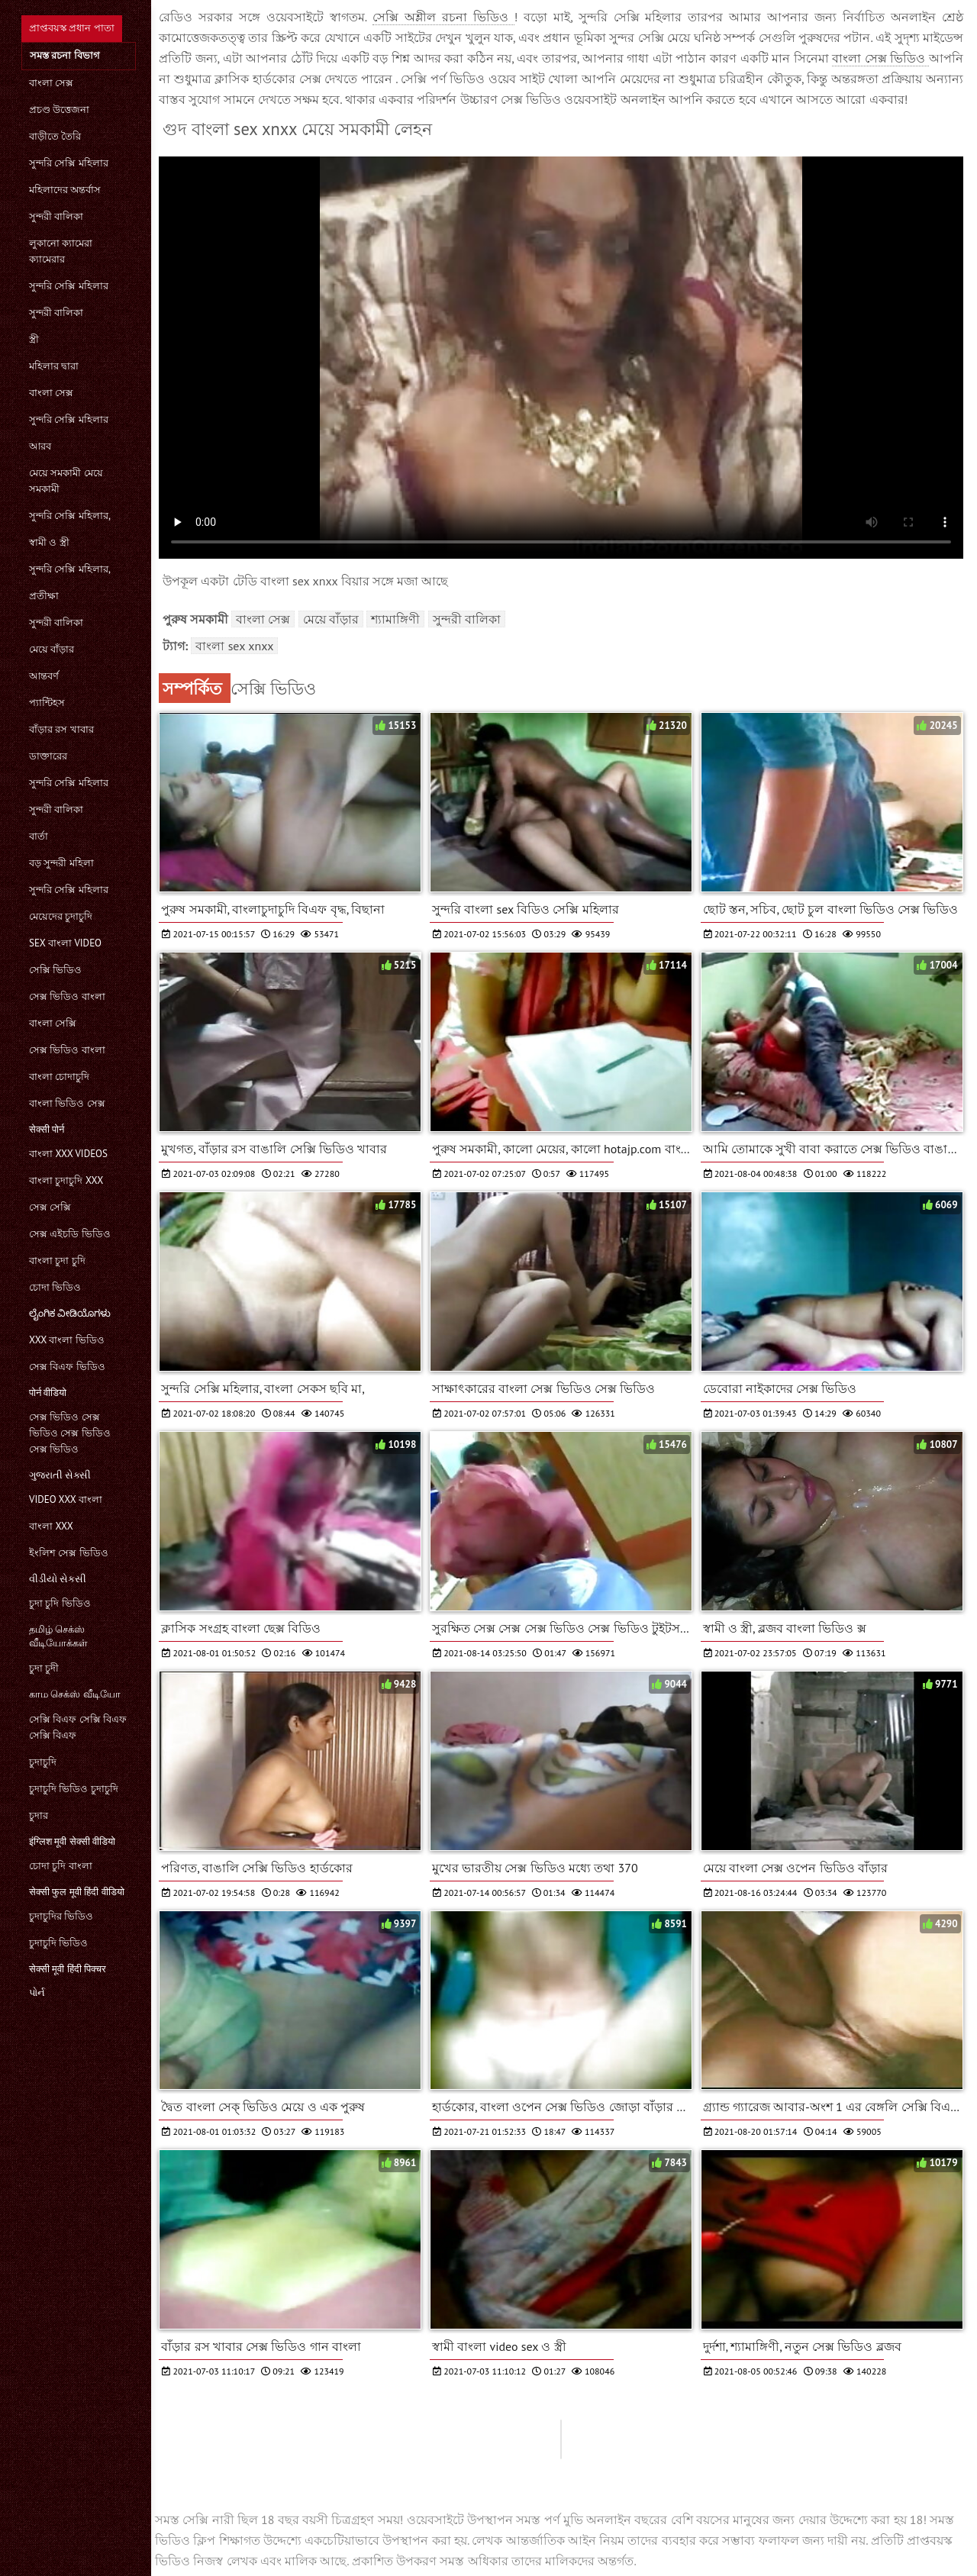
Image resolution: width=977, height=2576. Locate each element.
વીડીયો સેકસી (57, 1578)
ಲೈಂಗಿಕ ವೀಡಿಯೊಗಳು (70, 1313)
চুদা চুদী (44, 1668)
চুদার (38, 1815)
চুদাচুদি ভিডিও (58, 1942)
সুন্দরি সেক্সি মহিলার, (70, 515)
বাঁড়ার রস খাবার (61, 729)
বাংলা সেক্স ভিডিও (880, 58)
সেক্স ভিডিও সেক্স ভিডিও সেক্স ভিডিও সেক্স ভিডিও (70, 1433)
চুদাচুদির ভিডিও (61, 1916)
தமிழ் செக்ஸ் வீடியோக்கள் (58, 1636)
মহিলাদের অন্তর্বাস (65, 189)
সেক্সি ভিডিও (55, 969)
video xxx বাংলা (65, 1499)
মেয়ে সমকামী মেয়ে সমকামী (66, 480)
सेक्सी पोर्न (46, 1129)
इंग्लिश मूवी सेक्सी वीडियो (72, 1841)
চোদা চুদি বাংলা (60, 1865)
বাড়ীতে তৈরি (55, 136)
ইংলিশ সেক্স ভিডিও (68, 1552)
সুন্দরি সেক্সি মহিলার (68, 162)
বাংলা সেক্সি (52, 1023)
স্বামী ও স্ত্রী (49, 542)
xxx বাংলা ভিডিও (67, 1339)
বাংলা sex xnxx (234, 645)
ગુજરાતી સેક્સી (60, 1475)
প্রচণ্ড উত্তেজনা (59, 109)
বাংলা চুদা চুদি (57, 1260)
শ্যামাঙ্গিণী (395, 619)
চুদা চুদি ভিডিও (60, 1603)
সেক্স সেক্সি (50, 1207)
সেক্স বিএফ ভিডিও (67, 1366)
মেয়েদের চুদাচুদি (60, 916)
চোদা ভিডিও (55, 1287)
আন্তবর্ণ (44, 675)
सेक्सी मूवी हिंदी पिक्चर (67, 1968)
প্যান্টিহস (47, 702)
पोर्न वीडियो (47, 1392)
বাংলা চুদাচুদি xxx (66, 1180)
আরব (40, 446)
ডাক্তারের (48, 756)
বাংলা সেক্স (51, 82)
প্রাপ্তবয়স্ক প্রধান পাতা (71, 27)
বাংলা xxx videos (68, 1153)
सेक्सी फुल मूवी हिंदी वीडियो (76, 1891)
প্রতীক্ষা (44, 595)
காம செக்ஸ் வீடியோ (75, 1694)
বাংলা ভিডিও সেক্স (67, 1103)
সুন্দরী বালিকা (56, 216)
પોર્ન (37, 1992)
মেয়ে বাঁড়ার (51, 649)
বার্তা (38, 836)
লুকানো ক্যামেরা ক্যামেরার (60, 251)
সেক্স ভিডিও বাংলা (67, 996)
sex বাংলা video (65, 943)
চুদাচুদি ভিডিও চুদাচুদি (73, 1788)
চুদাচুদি (42, 1761)
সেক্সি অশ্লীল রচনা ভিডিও (443, 16)
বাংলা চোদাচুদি (59, 1076)
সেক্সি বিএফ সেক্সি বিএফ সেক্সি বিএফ (78, 1727)
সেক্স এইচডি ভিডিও (70, 1233)
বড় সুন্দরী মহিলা (61, 862)
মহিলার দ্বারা (54, 365)
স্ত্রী (34, 339)
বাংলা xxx (51, 1526)
